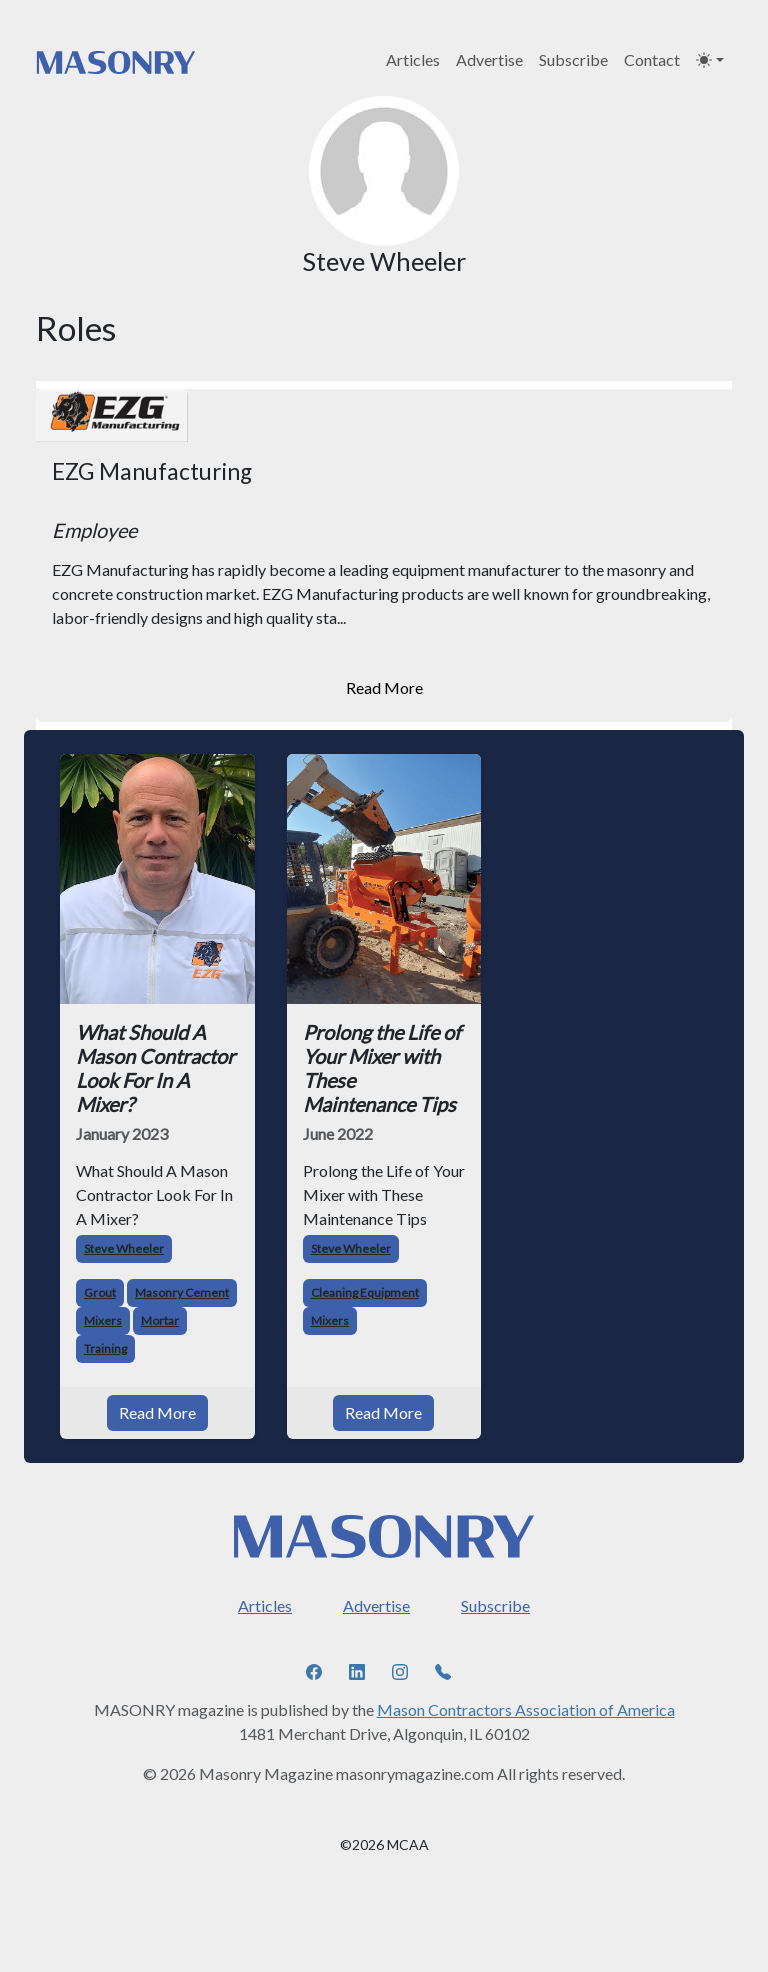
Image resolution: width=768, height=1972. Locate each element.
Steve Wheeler (124, 1248)
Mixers (103, 1320)
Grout (100, 1292)
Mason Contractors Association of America (526, 1709)
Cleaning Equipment (365, 1292)
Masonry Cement (182, 1292)
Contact (652, 59)
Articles (413, 59)
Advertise (489, 59)
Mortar (160, 1320)
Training (105, 1348)
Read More (384, 687)
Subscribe (573, 59)
